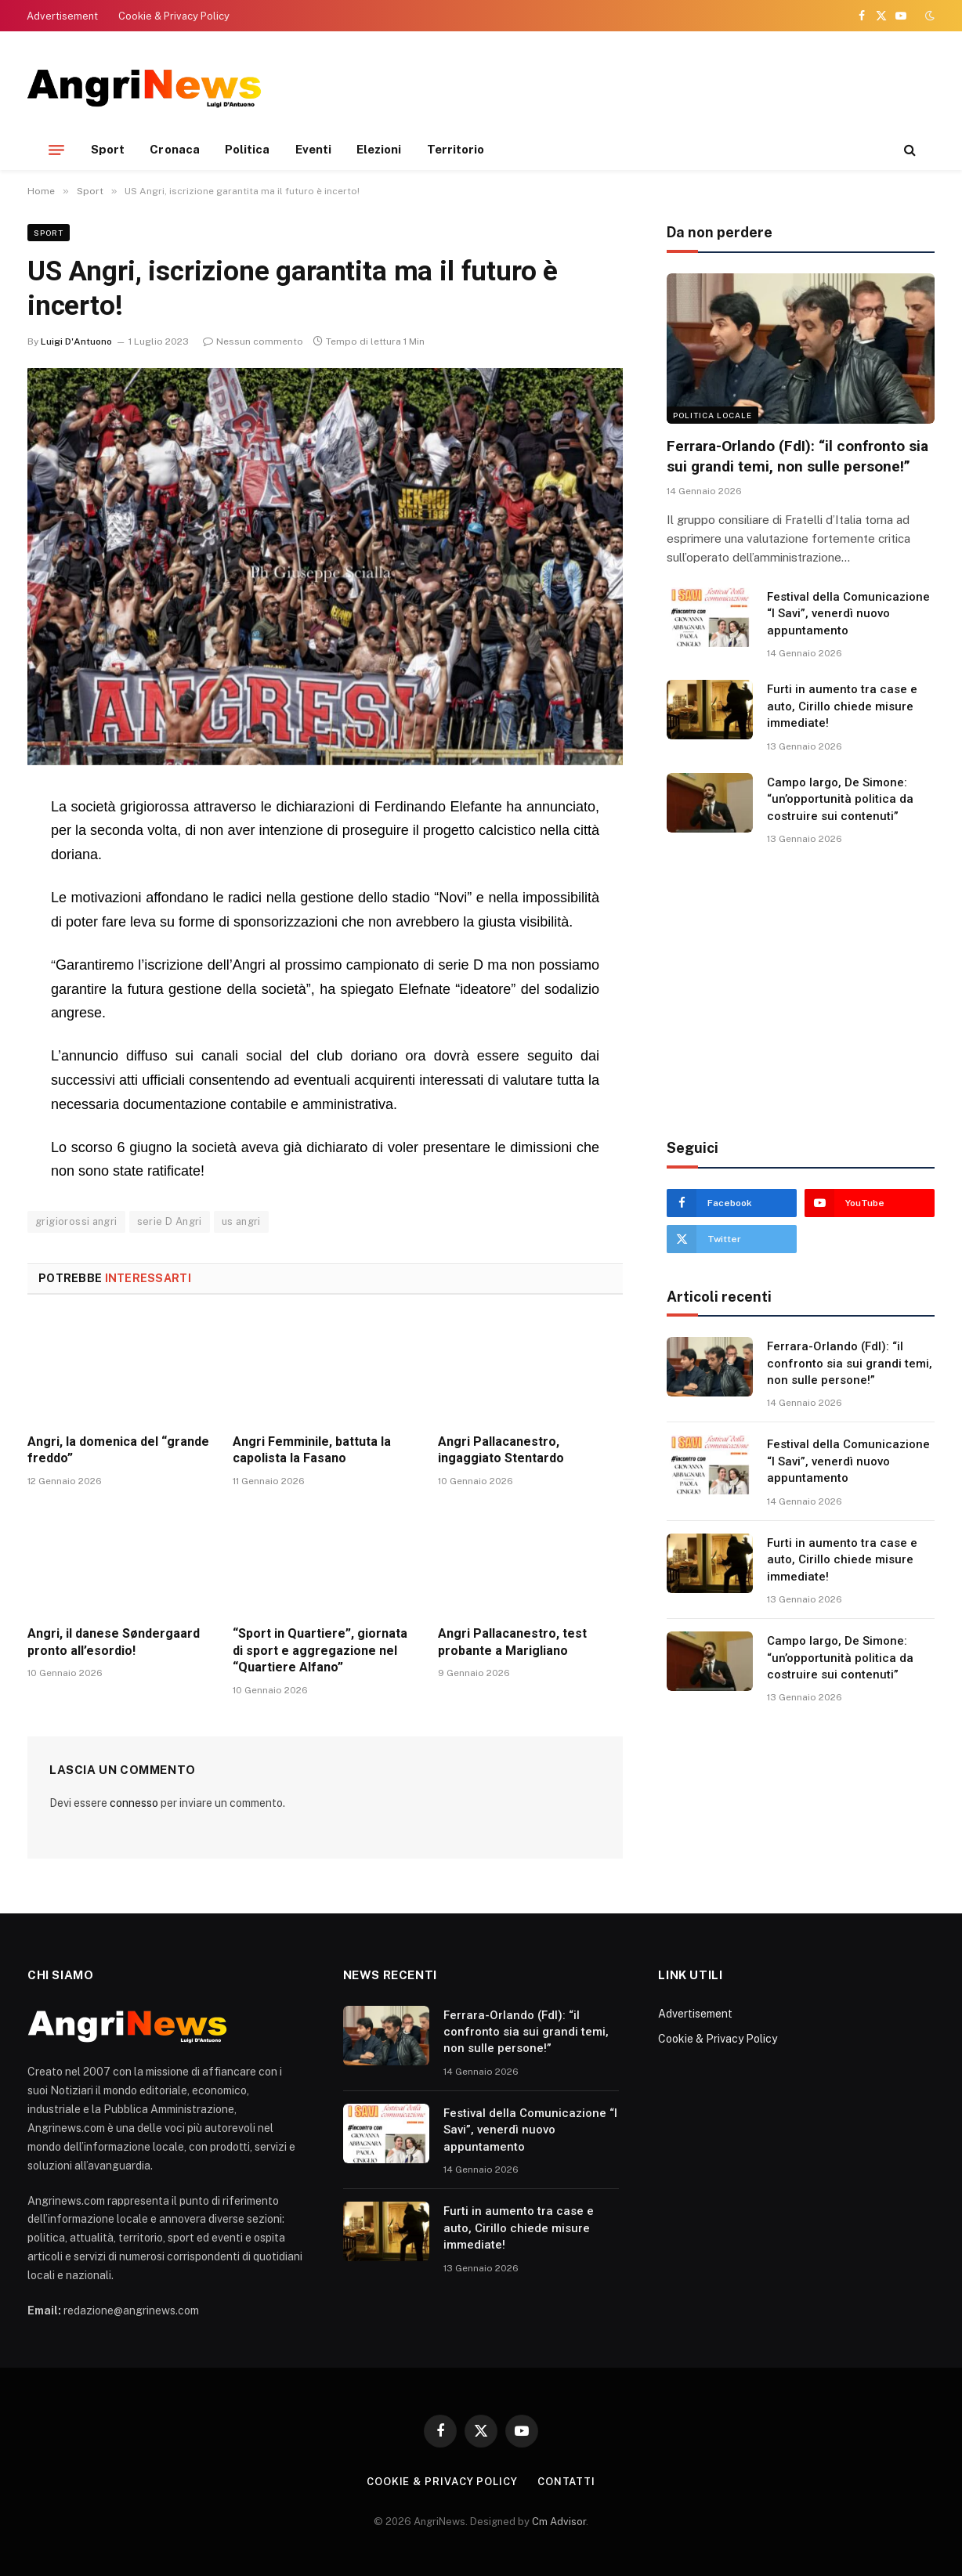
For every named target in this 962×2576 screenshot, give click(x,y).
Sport (108, 149)
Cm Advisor (559, 2521)
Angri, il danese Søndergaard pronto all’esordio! (113, 1642)
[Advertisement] (650, 86)
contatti (566, 2481)
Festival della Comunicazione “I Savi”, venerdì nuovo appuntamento (848, 614)
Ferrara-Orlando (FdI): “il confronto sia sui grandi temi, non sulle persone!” (797, 456)
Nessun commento (253, 341)
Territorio (456, 149)
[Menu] (56, 149)
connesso (134, 1803)
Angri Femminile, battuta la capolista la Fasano (312, 1450)
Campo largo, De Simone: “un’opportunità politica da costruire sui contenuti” (840, 799)
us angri (241, 1221)
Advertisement (62, 16)
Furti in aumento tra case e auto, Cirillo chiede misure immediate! (842, 706)
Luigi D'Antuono (76, 341)
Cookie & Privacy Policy (174, 16)
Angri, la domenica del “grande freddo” (118, 1450)
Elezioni (379, 149)
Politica (247, 149)
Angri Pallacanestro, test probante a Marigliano (512, 1642)
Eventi (313, 149)
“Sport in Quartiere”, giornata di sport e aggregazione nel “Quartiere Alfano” (320, 1650)
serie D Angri (169, 1221)
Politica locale (712, 415)
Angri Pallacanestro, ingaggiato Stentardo (501, 1450)
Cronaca (175, 149)
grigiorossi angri (76, 1221)
